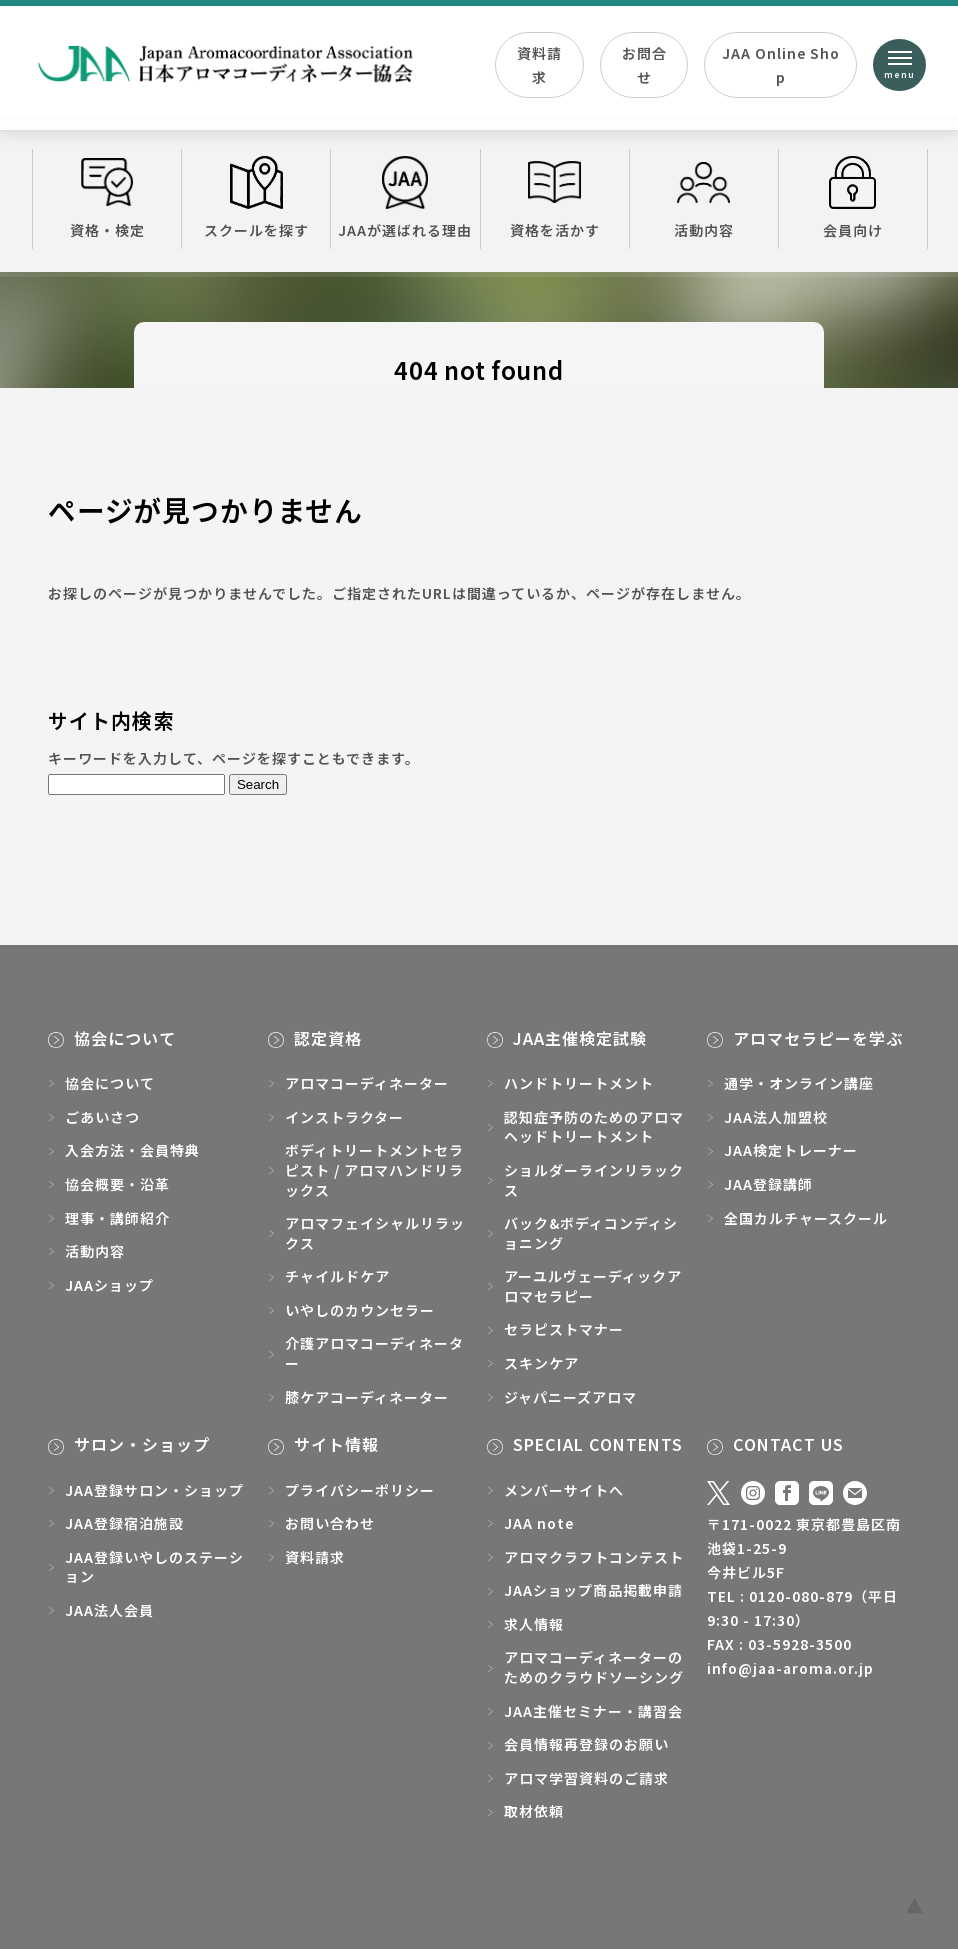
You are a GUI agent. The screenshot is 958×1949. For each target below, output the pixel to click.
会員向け (853, 198)
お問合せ (644, 65)
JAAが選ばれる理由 (405, 198)
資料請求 (539, 65)
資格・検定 (107, 198)
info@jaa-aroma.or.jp (790, 1668)
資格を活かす (555, 198)
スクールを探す (256, 198)
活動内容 (704, 198)
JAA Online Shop (781, 65)
